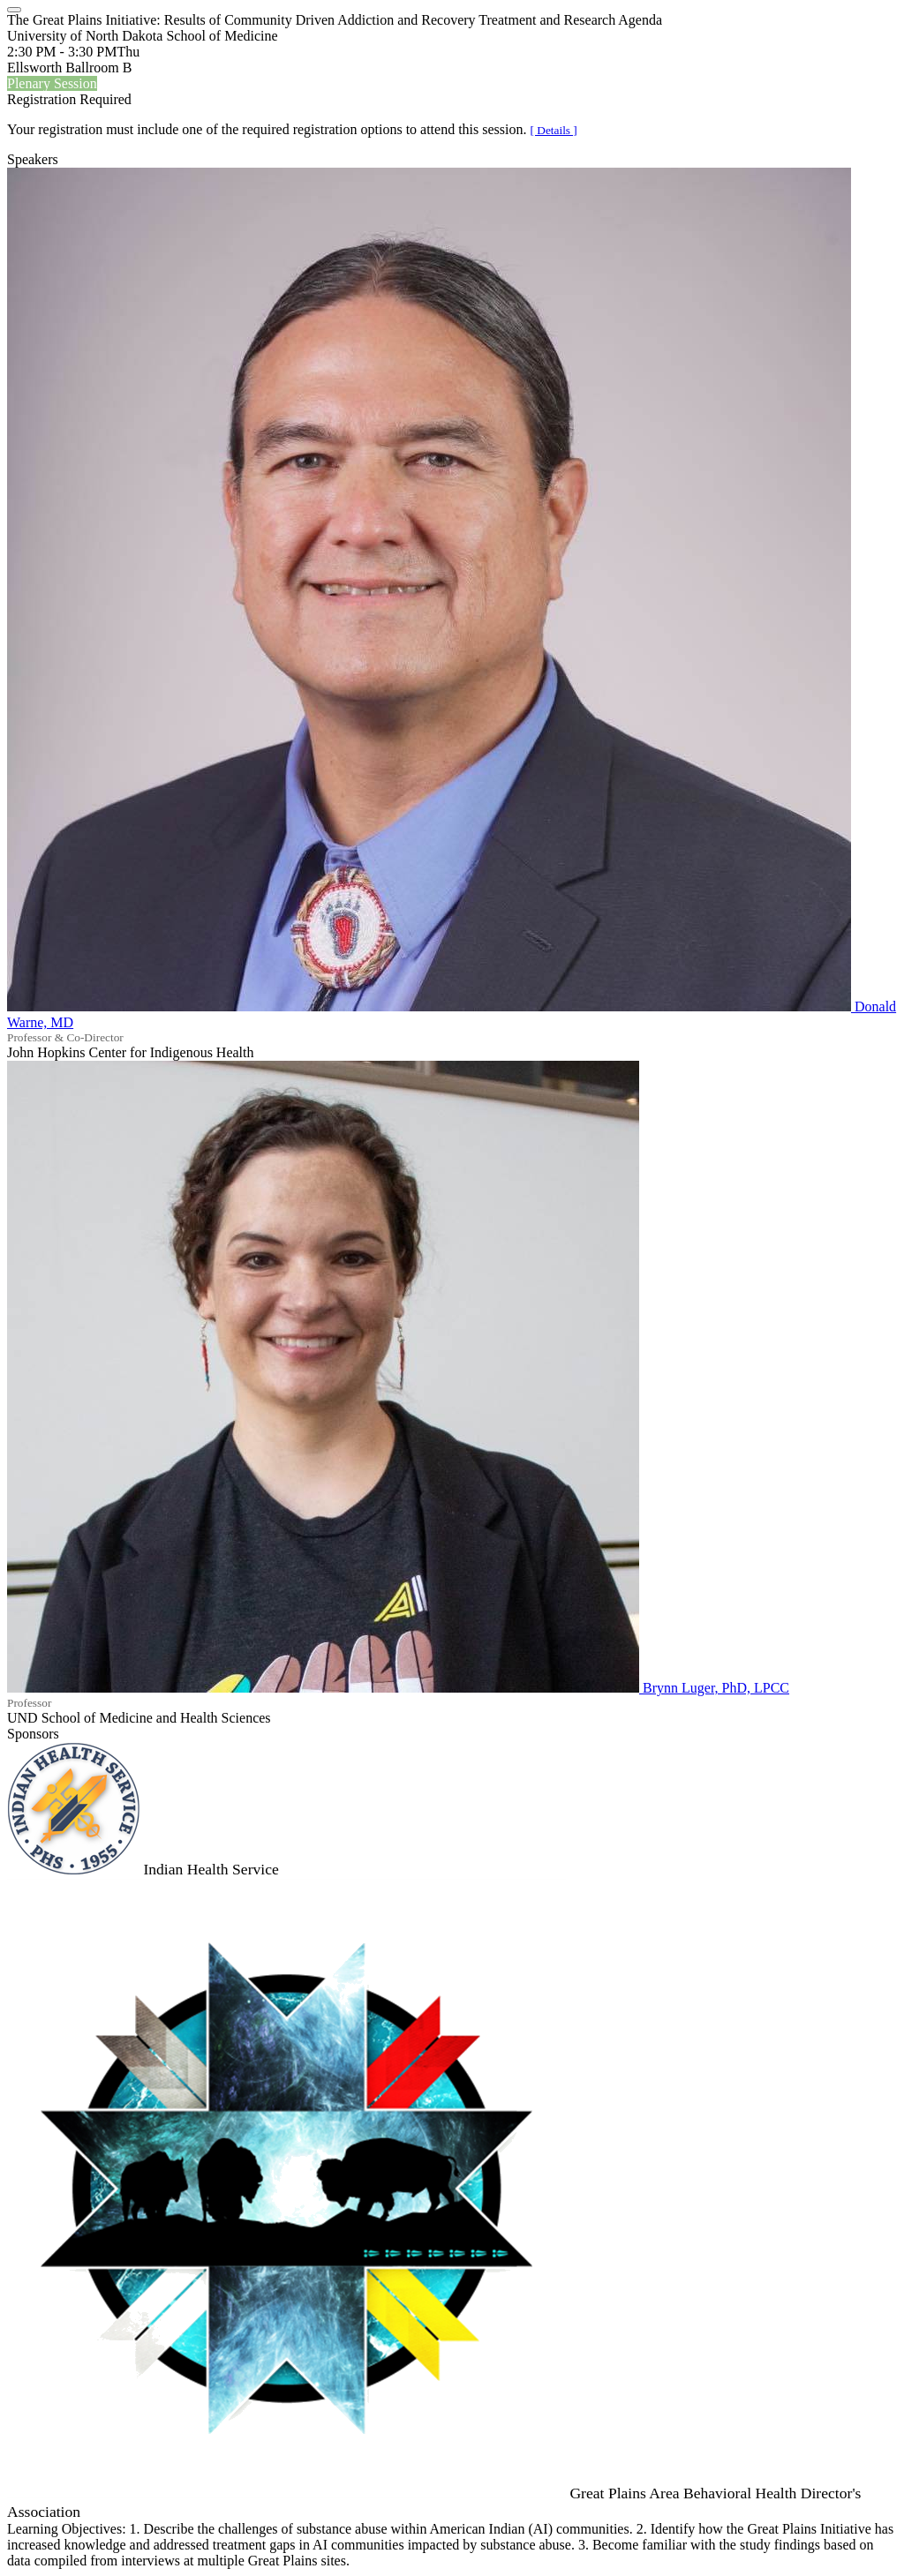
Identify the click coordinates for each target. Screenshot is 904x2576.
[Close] (14, 9)
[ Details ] (554, 130)
